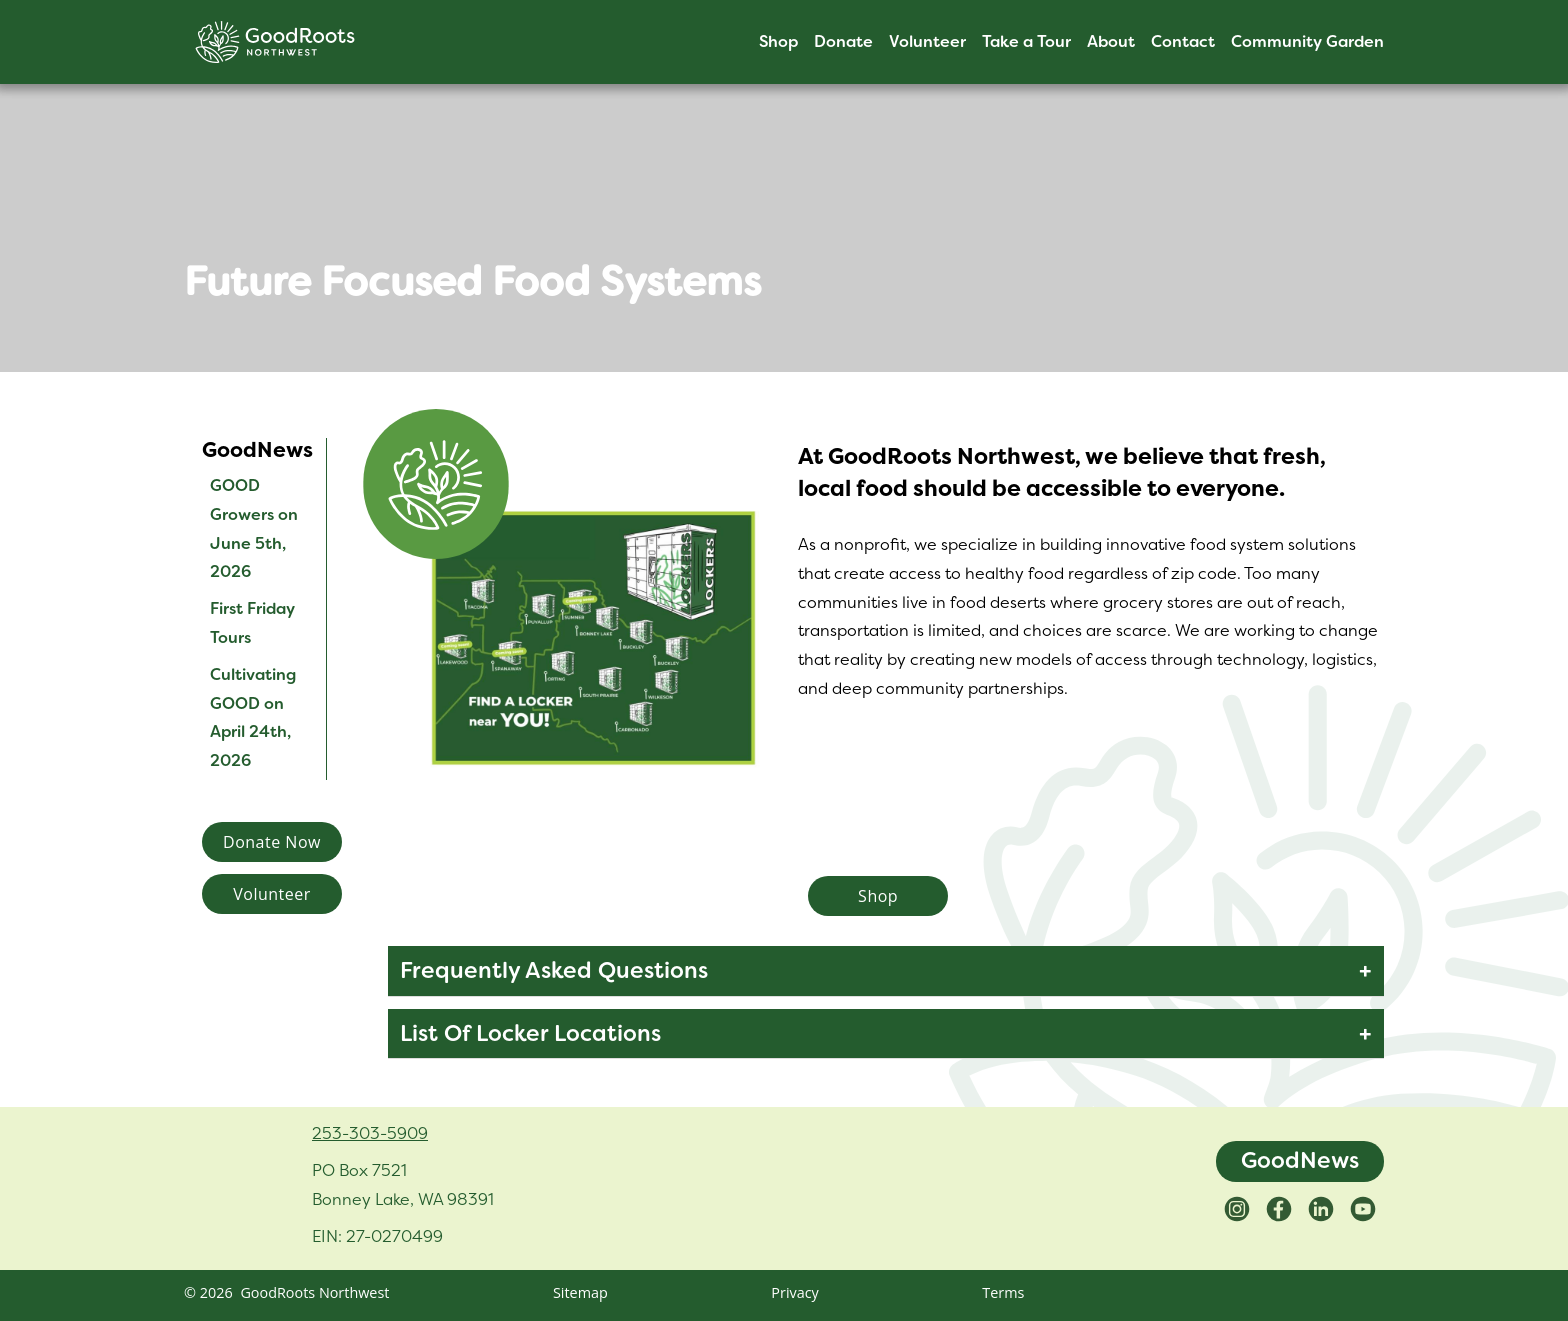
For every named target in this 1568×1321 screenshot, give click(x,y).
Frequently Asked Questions (554, 970)
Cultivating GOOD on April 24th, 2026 (253, 717)
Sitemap (580, 1292)
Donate (843, 41)
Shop (778, 41)
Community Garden (1307, 41)
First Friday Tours (252, 623)
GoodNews (1300, 1160)
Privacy (794, 1292)
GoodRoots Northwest (314, 1292)
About (1111, 41)
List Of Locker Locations (530, 1033)
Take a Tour (1026, 41)
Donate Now (272, 842)
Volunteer (927, 41)
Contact (1183, 41)
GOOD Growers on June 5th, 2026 (254, 528)
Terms (1003, 1292)
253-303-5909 (370, 1133)
